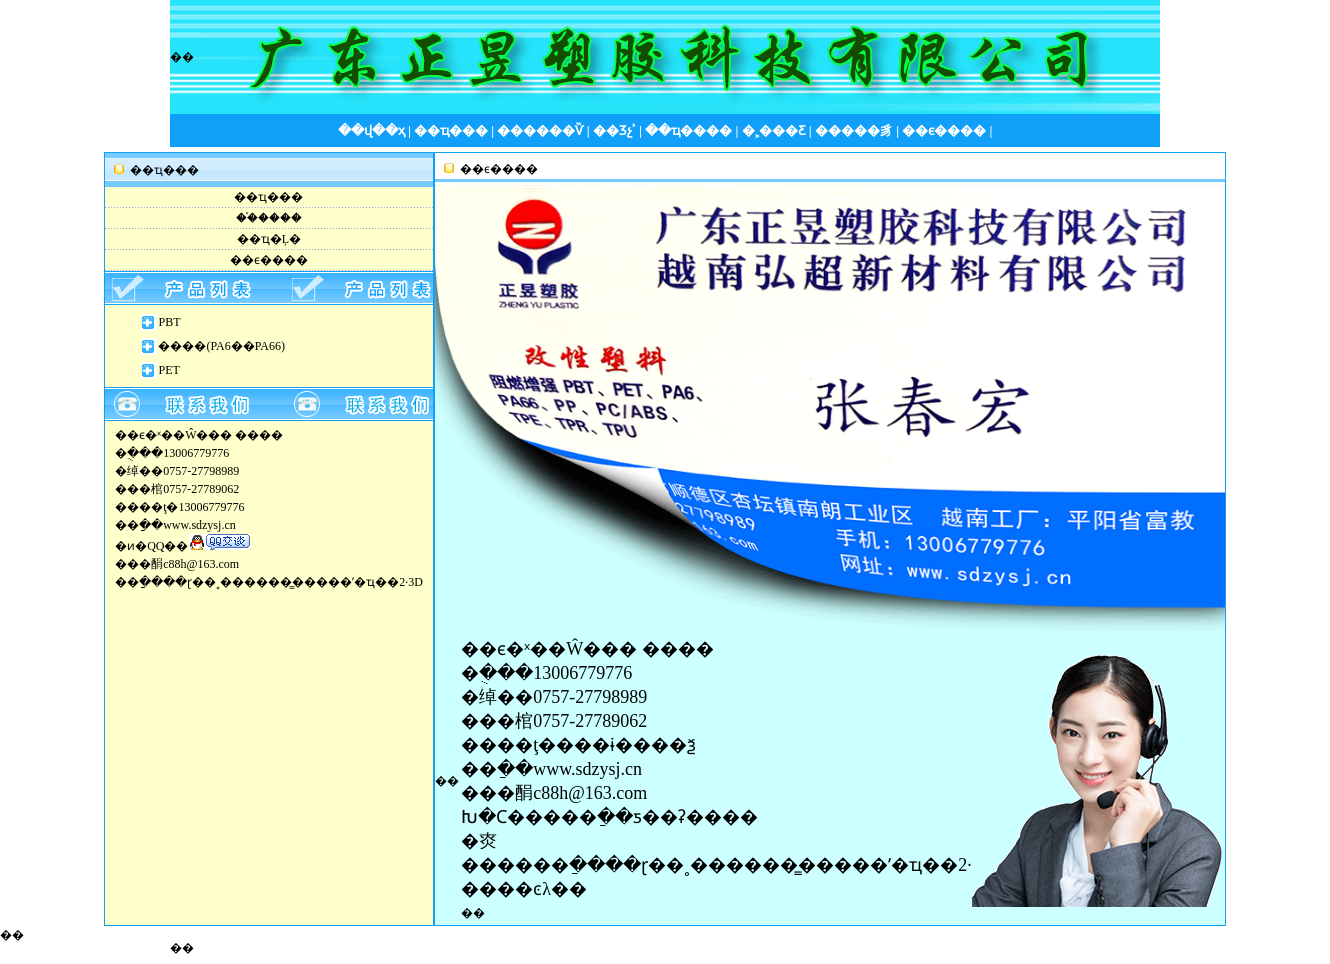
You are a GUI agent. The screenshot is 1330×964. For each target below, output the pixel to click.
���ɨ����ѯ (626, 745)
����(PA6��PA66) (221, 346)
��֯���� (269, 218)
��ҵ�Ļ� (269, 239)
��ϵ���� (269, 260)
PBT (169, 322)
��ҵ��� (268, 197)
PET (168, 370)
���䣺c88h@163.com (554, 793)
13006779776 (212, 507)
